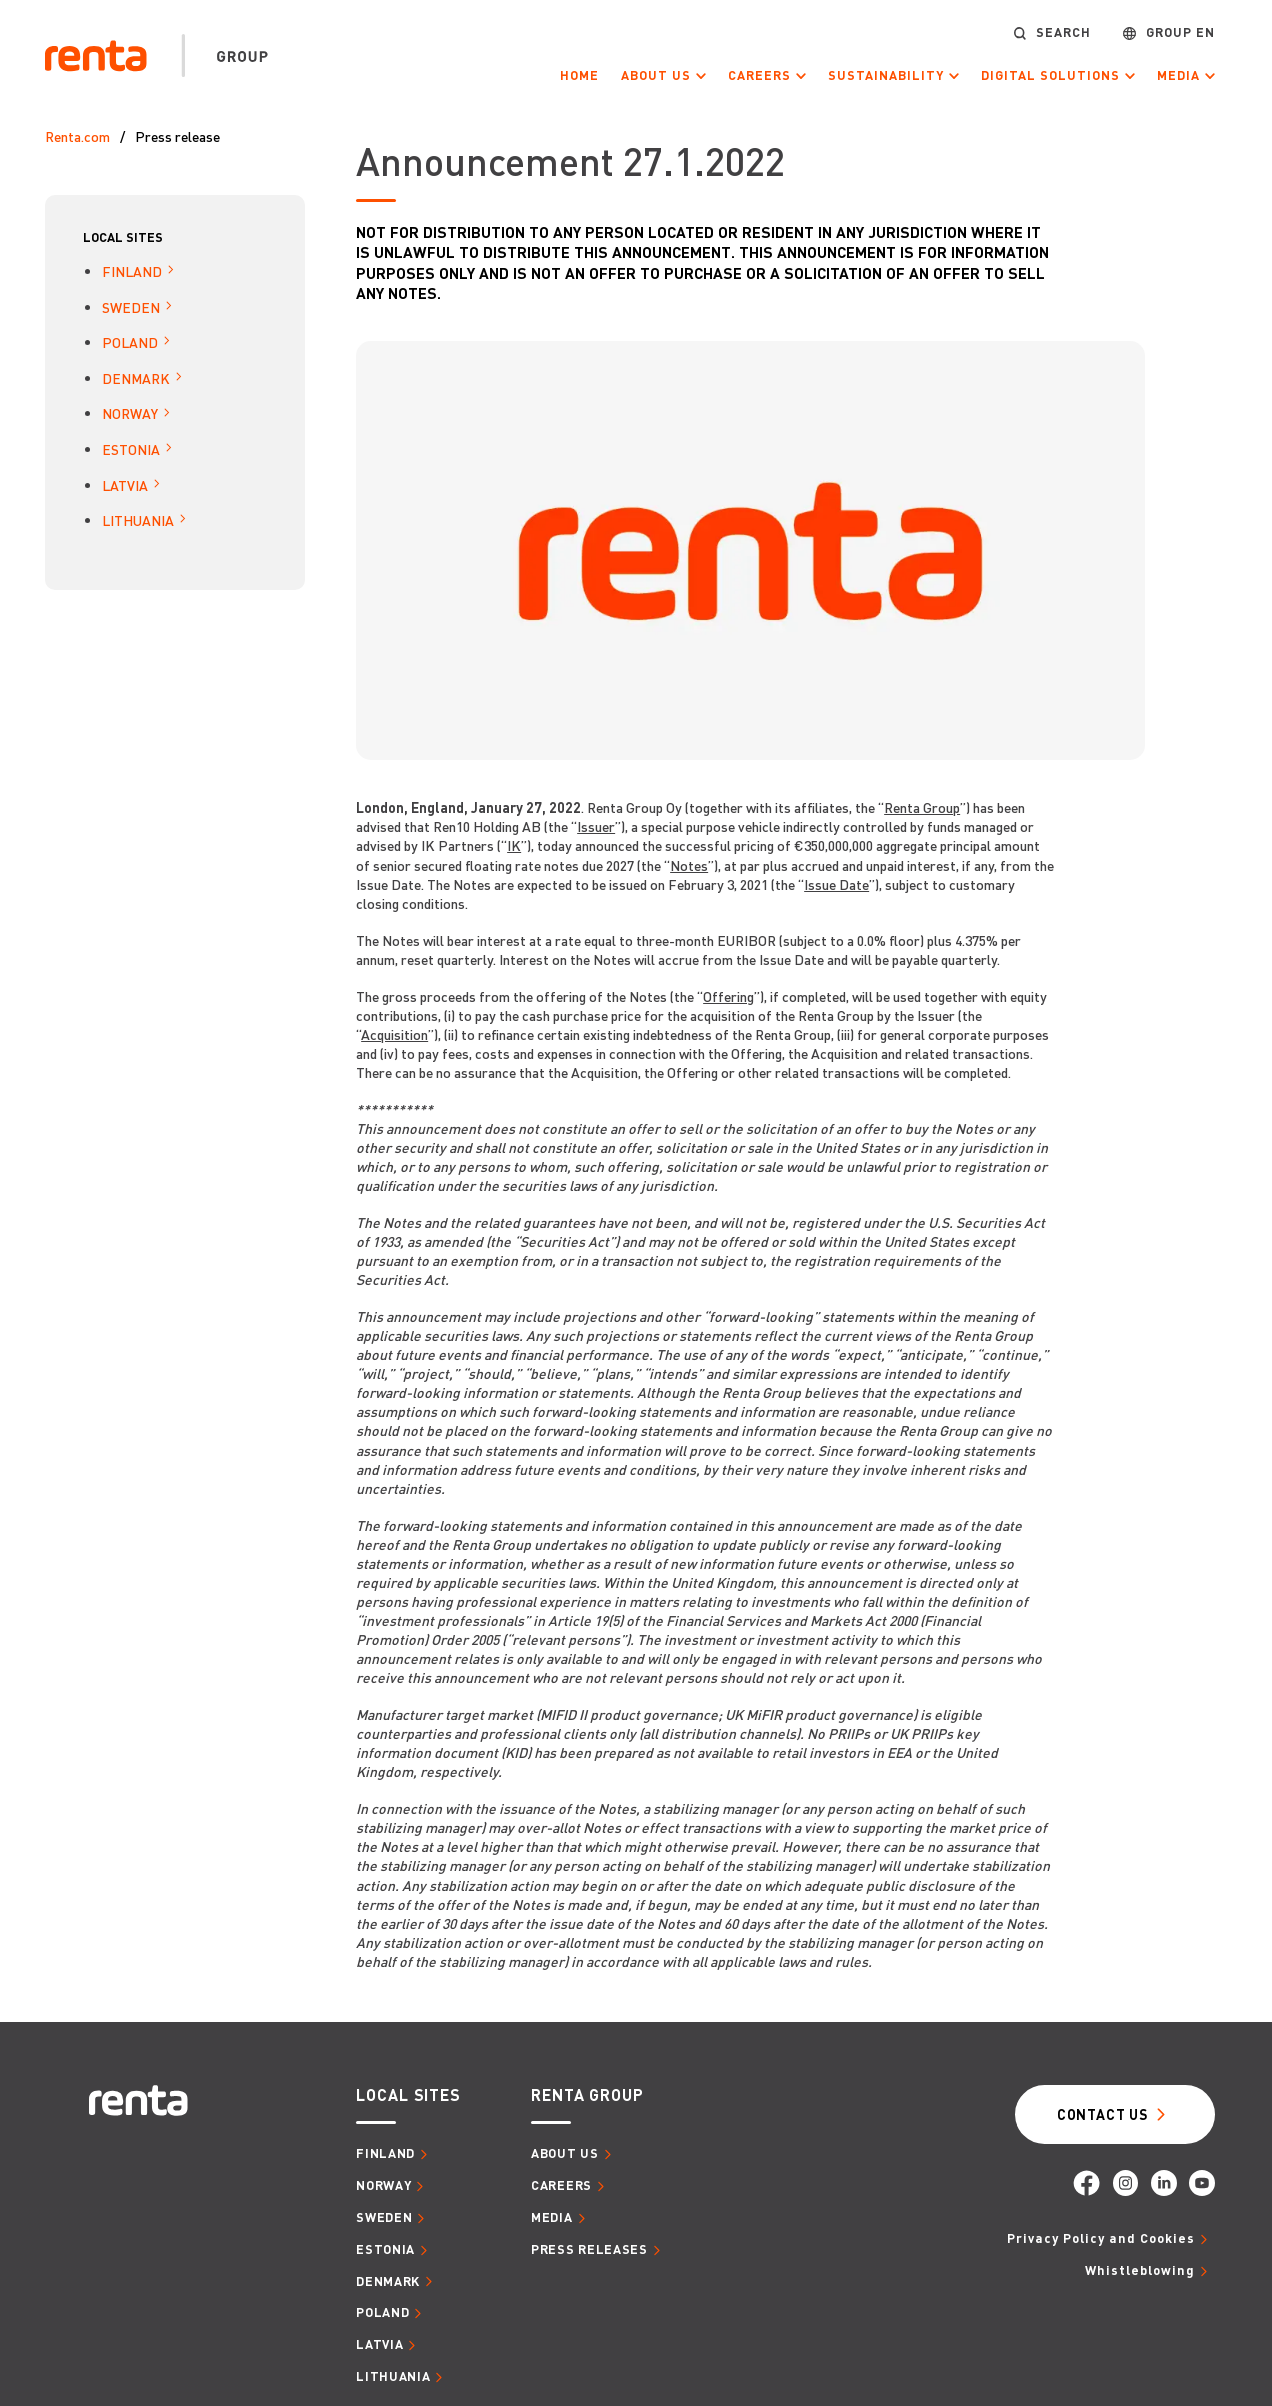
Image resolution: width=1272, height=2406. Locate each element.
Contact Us (1102, 2114)
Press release (177, 136)
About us (656, 75)
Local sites (123, 237)
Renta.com (77, 136)
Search (1063, 32)
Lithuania (138, 520)
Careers (759, 75)
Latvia (125, 485)
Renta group (587, 2094)
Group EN (1180, 32)
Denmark (136, 378)
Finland (132, 271)
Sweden (131, 307)
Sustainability (886, 75)
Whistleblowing (1140, 2270)
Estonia (131, 449)
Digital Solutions (1050, 75)
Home (579, 75)
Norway (130, 413)
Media (1178, 75)
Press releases (589, 2249)
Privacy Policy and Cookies (1101, 2238)
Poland (130, 342)
